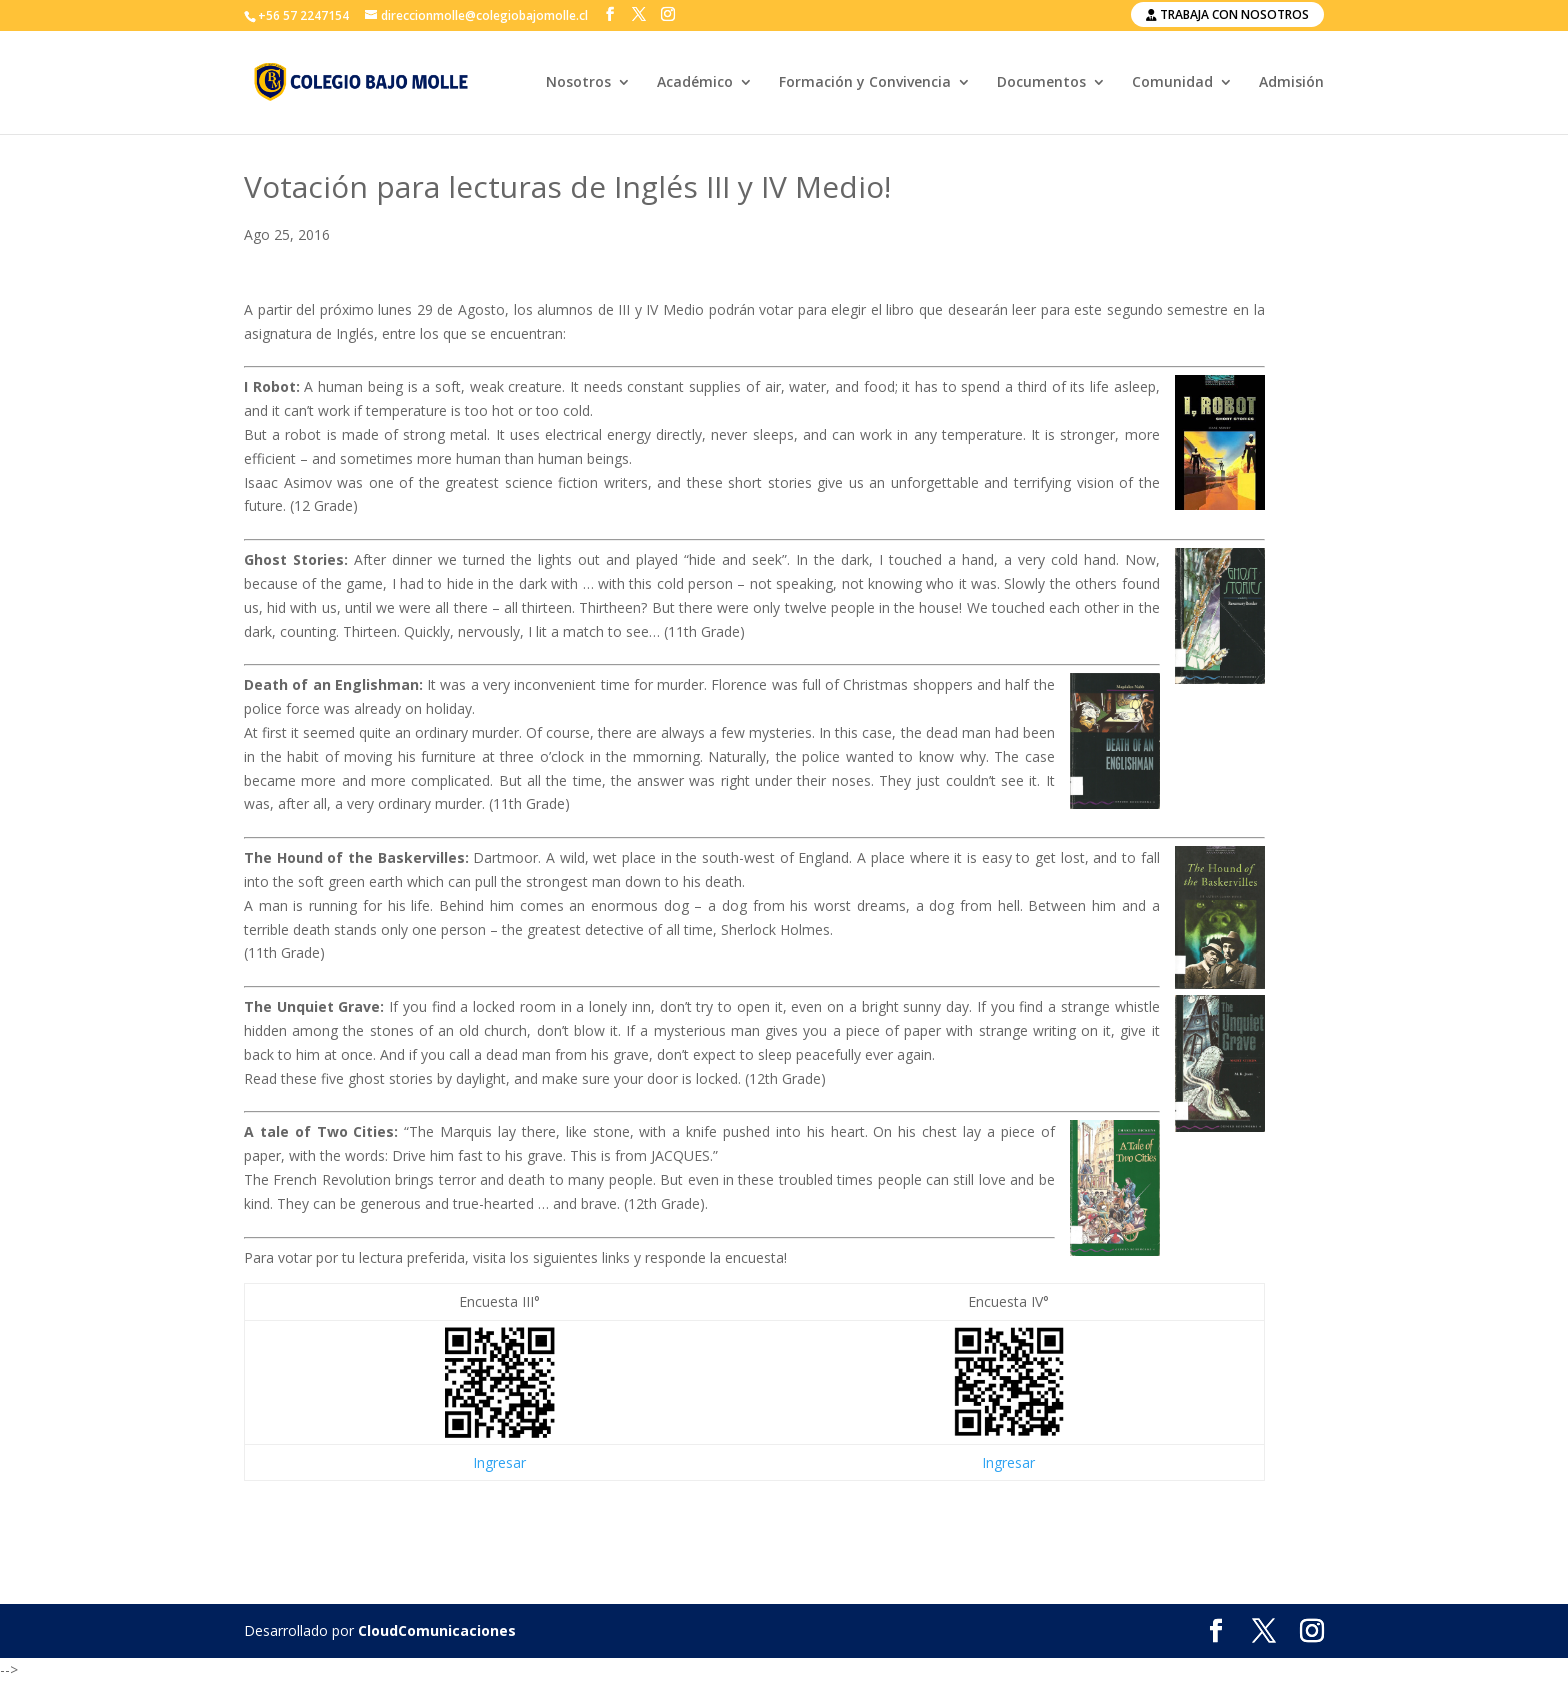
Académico (695, 83)
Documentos (1041, 83)
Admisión (1291, 83)
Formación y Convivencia (865, 83)
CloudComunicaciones (437, 1630)
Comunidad (1172, 83)
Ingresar (499, 1462)
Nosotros (578, 83)
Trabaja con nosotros (1227, 14)
